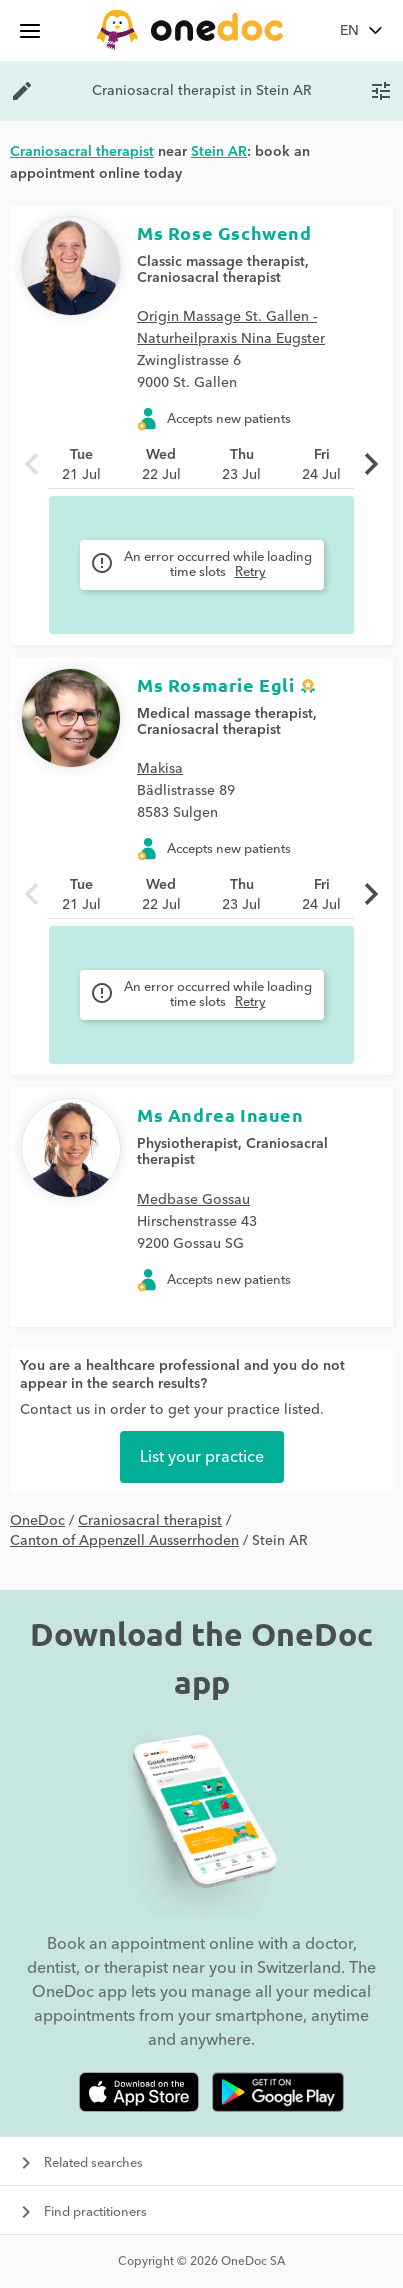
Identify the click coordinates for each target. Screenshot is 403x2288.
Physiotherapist (187, 1144)
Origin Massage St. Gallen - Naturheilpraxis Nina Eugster (231, 328)
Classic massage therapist (221, 262)
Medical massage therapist (225, 714)
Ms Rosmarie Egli (216, 684)
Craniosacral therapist (209, 278)
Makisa (160, 769)
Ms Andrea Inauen (220, 1114)
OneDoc (37, 1521)
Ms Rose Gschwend (224, 232)
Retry (250, 572)
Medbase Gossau (193, 1200)
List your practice (202, 1457)
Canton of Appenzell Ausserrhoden (124, 1541)
